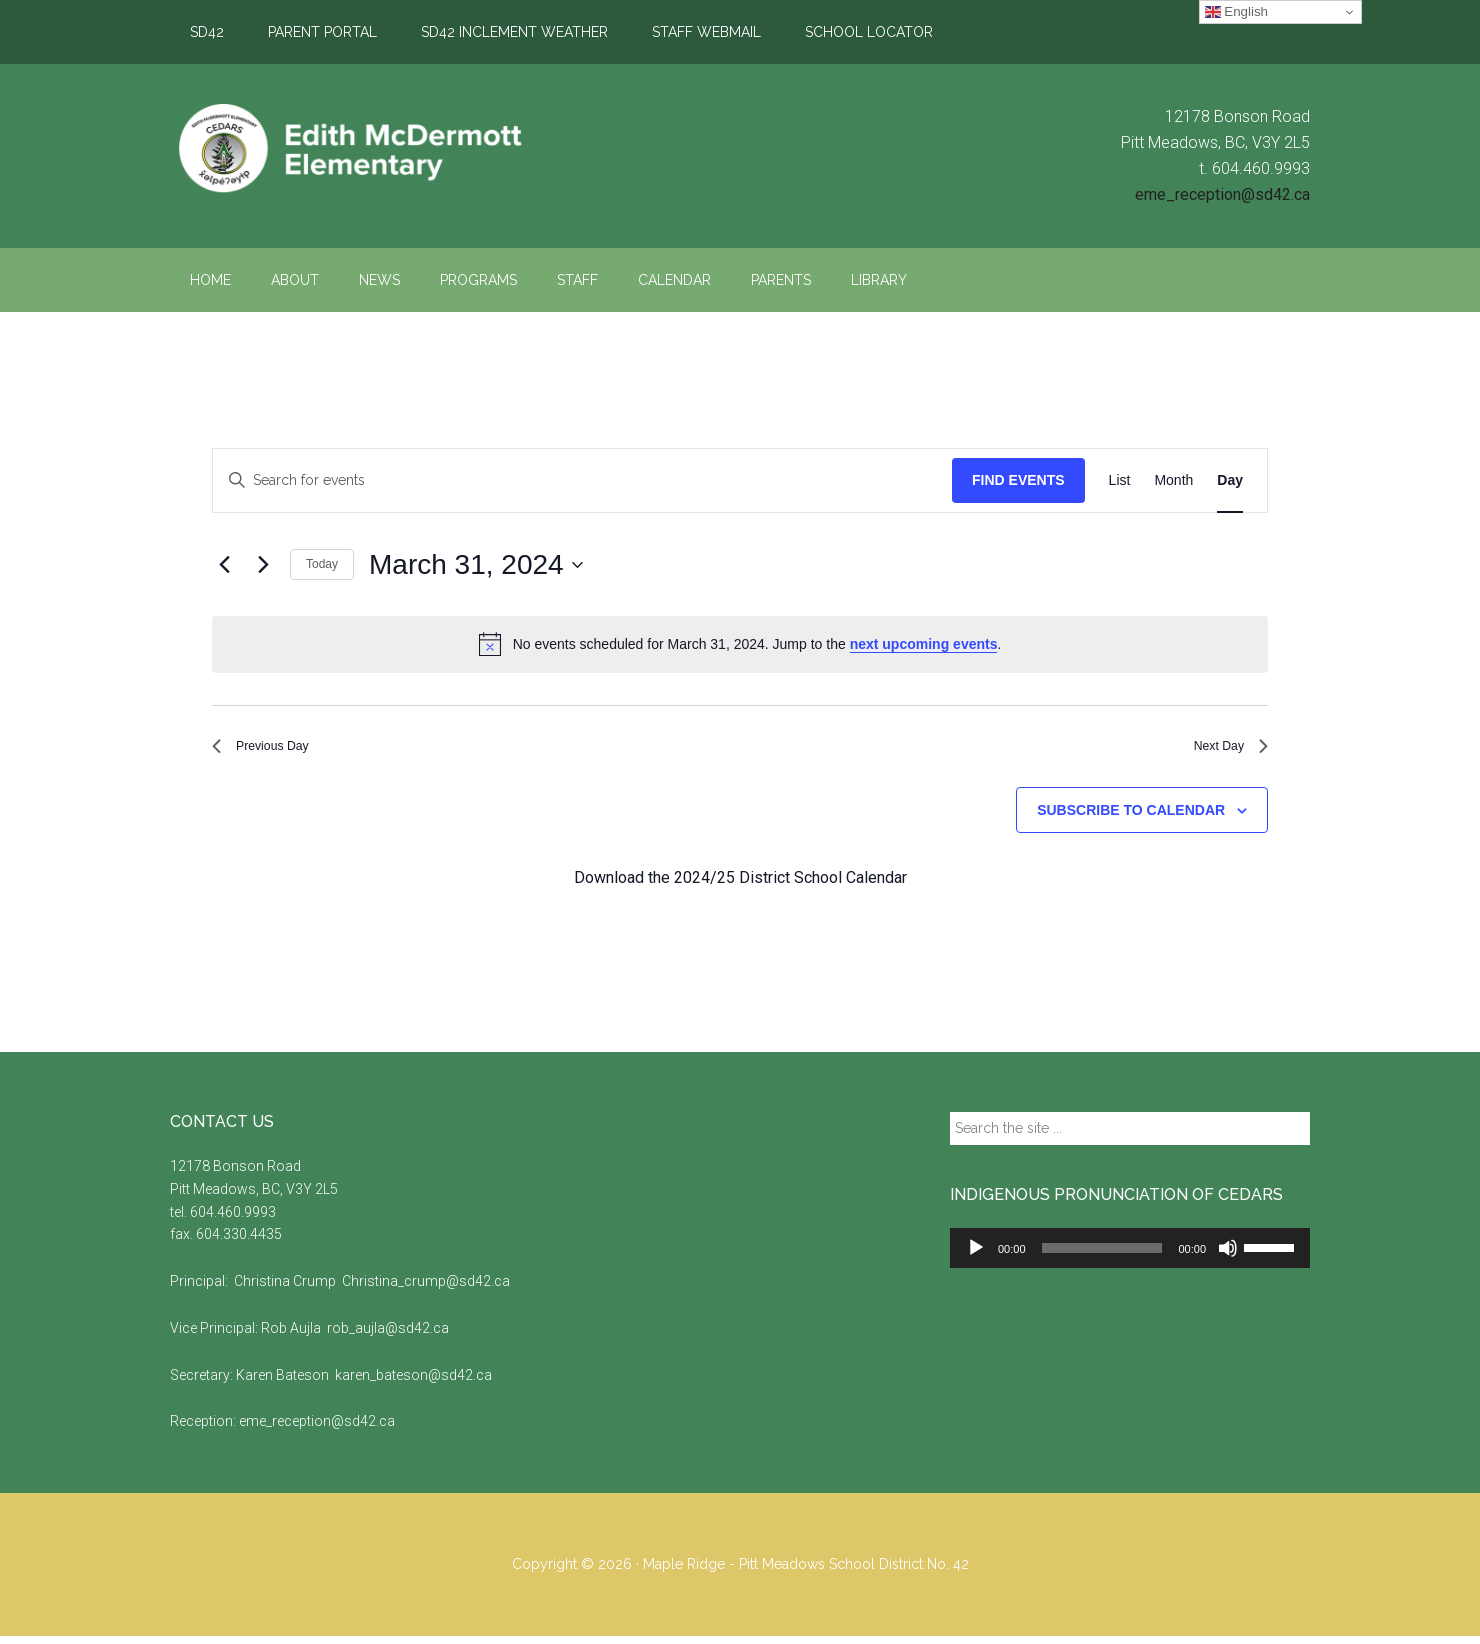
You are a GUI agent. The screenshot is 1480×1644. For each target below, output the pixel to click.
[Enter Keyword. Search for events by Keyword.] (582, 480)
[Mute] (1228, 1256)
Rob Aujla (292, 1336)
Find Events (1018, 480)
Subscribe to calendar (1131, 818)
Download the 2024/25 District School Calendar (740, 886)
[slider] (1102, 1256)
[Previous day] (224, 565)
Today (322, 564)
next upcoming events (924, 644)
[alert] (740, 644)
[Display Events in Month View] (1173, 480)
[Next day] (263, 565)
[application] (1130, 1256)
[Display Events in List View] (1120, 480)
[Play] (976, 1256)
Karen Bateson (284, 1383)
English (1236, 12)
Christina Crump (285, 1289)
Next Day (1223, 750)
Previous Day (271, 750)
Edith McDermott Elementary (360, 149)
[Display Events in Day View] (1230, 480)
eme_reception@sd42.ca (1222, 194)
